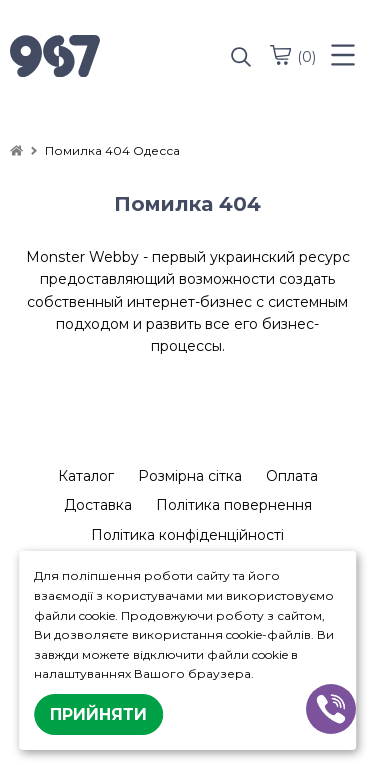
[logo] (99, 58)
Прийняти (98, 714)
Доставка (98, 505)
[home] (16, 150)
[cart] (280, 55)
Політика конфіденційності (187, 535)
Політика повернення (234, 505)
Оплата (292, 476)
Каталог (86, 476)
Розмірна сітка (190, 476)
